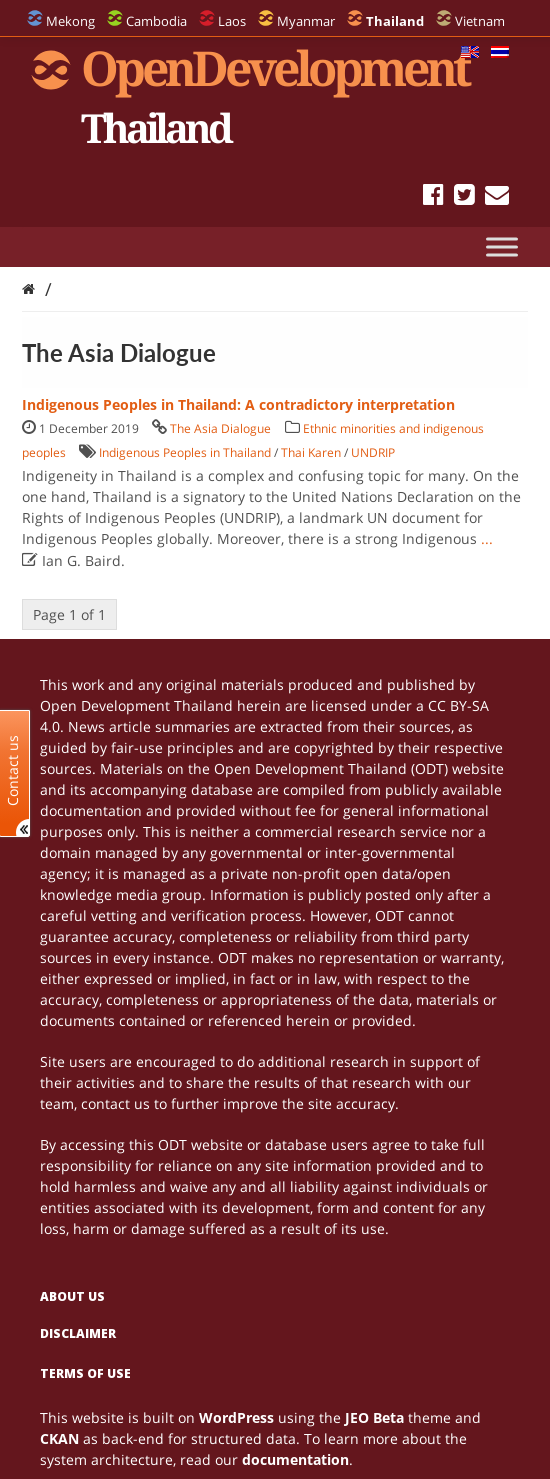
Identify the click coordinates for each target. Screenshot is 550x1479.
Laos (232, 21)
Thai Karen (311, 452)
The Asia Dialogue (220, 428)
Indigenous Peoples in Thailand (185, 452)
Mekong (70, 21)
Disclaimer (78, 1333)
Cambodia (156, 21)
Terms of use (85, 1373)
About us (72, 1296)
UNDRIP (373, 452)
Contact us (13, 769)
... (487, 538)
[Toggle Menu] (502, 246)
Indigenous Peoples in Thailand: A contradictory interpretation (238, 404)
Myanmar (306, 21)
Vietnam (480, 21)
